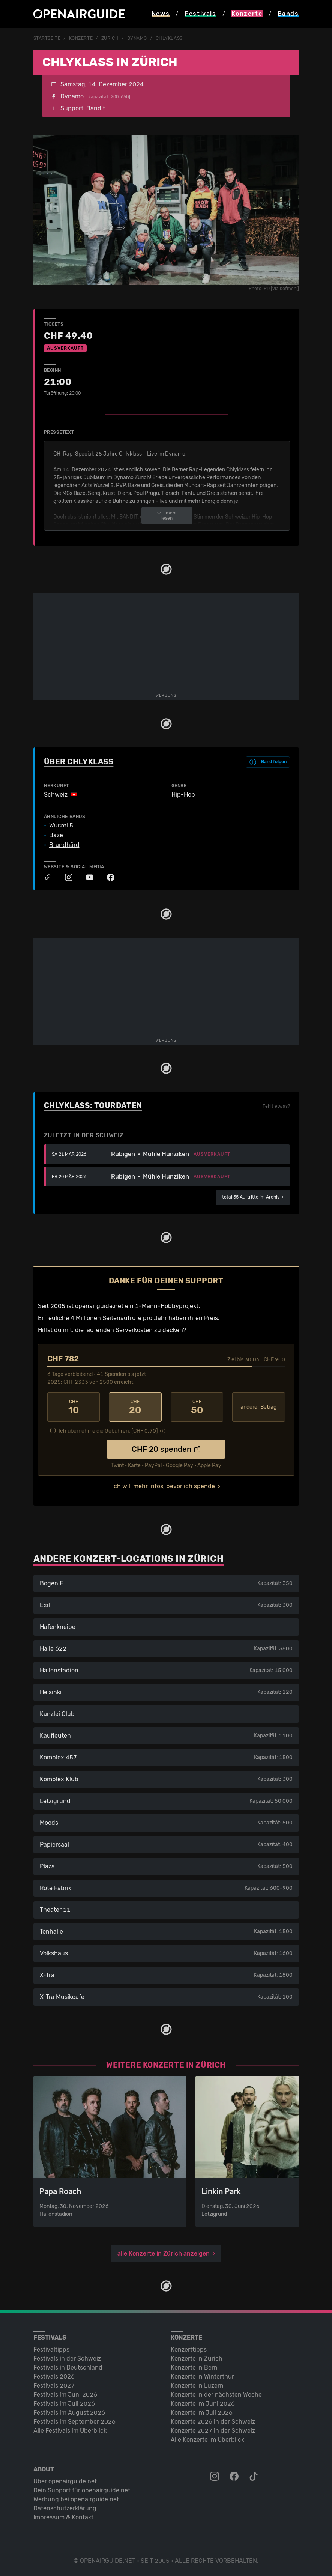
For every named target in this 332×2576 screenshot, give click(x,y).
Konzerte (81, 38)
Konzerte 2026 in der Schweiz (213, 2421)
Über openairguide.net (65, 2481)
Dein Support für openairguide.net (81, 2490)
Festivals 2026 (54, 2376)
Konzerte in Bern (194, 2367)
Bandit (95, 108)
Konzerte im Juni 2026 (203, 2403)
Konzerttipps (189, 2349)
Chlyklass (169, 38)
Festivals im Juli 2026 (64, 2403)
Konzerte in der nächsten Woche (216, 2394)
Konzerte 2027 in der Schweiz (213, 2430)
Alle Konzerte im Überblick (207, 2439)
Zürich (110, 38)
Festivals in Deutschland (67, 2367)
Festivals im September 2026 (74, 2421)
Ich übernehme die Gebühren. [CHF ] (108, 1431)
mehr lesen (167, 515)
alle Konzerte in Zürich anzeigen (163, 2253)
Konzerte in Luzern (197, 2385)
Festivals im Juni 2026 (65, 2394)
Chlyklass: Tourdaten (93, 1105)
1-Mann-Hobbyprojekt (166, 1306)
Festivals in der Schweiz (67, 2358)
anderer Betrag (258, 1407)
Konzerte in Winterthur (202, 2376)
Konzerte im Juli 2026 (202, 2412)
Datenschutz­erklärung (64, 2508)
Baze (56, 835)
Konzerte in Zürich (196, 2358)
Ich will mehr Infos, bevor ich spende (163, 1486)
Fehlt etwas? (276, 1106)
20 (135, 1407)
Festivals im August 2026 (69, 2412)
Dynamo (137, 38)
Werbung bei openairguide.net (76, 2499)
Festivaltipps (51, 2349)
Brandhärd (64, 845)
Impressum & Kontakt (63, 2517)
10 (74, 1407)
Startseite (47, 38)
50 (197, 1407)
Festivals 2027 (54, 2385)
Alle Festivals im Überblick (70, 2430)
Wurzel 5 (61, 826)
